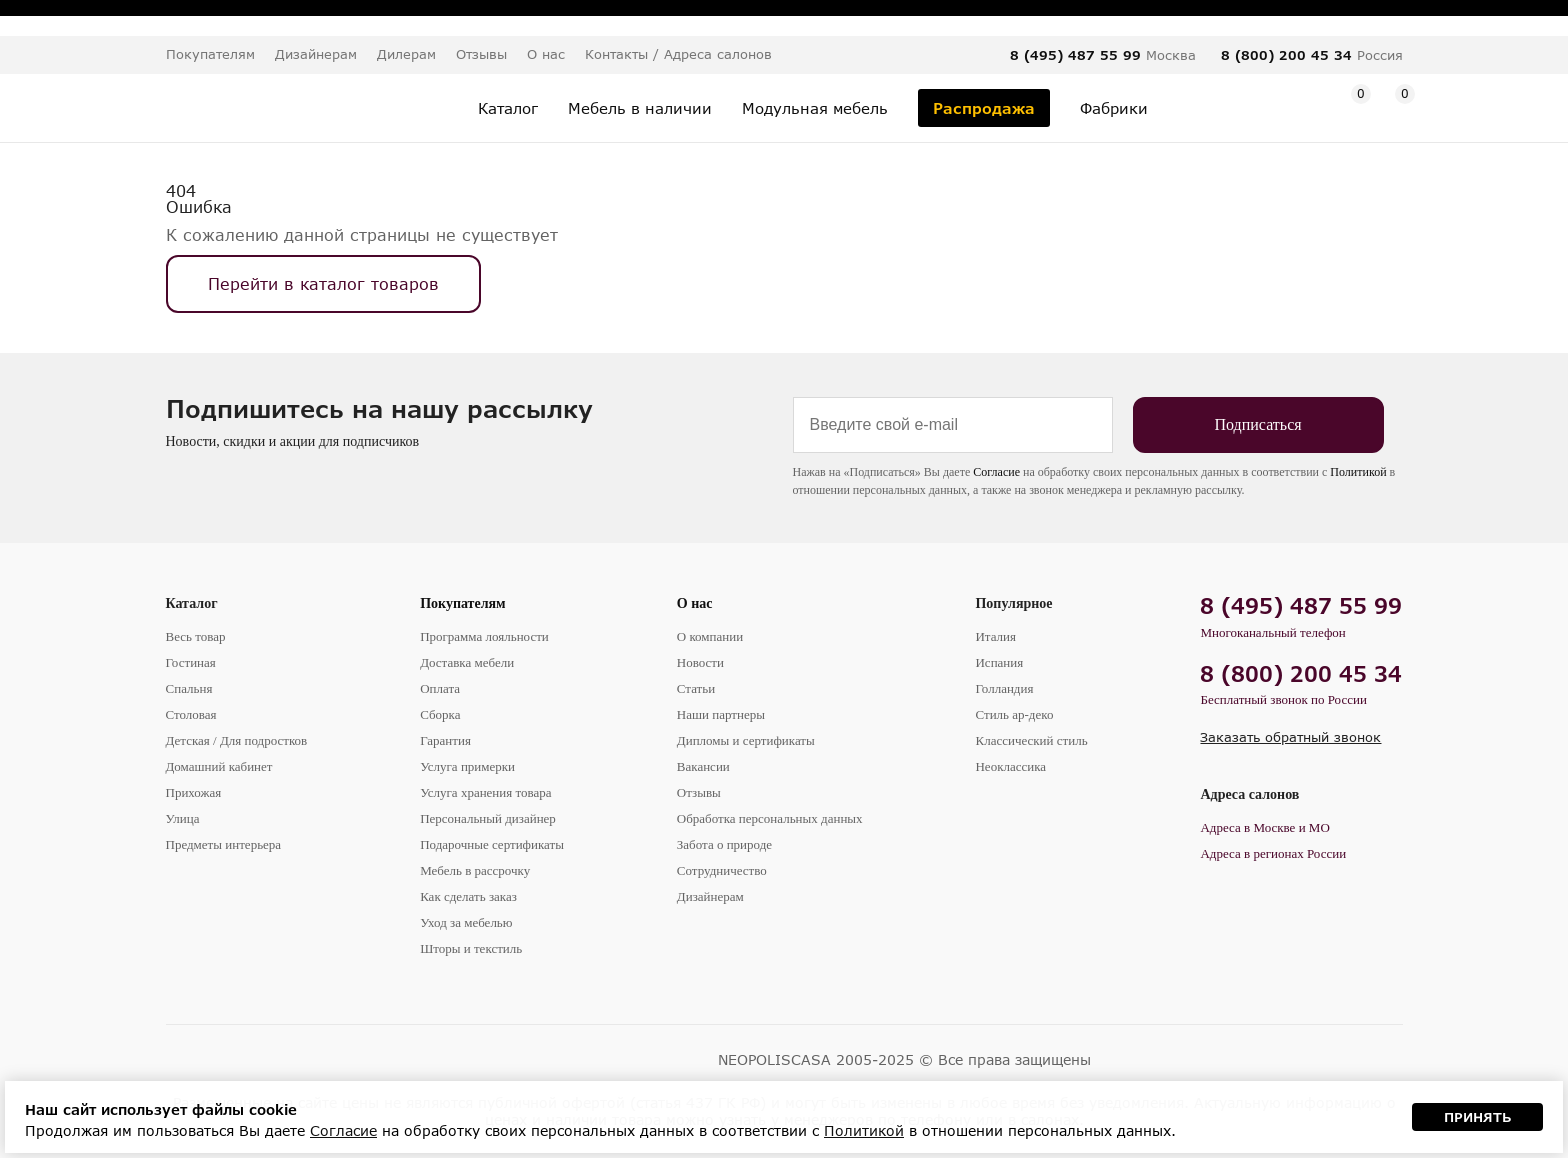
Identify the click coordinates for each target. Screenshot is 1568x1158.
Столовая (191, 714)
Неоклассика (1010, 766)
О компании (710, 636)
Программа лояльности (484, 636)
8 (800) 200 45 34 (1286, 55)
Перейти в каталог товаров (323, 283)
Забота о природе (724, 844)
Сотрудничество (722, 870)
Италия (995, 636)
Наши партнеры (721, 714)
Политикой (1358, 472)
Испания (999, 662)
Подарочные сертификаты (492, 844)
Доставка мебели (467, 662)
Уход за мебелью (466, 922)
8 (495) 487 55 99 (1075, 55)
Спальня (189, 688)
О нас (695, 603)
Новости (700, 662)
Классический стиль (1031, 740)
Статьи (696, 688)
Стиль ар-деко (1014, 714)
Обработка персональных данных (770, 818)
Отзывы (481, 54)
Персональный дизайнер (488, 818)
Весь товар (196, 636)
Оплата (440, 688)
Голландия (1004, 688)
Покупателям (463, 603)
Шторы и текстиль (471, 948)
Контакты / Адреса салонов (678, 54)
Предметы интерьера (224, 844)
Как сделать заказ (468, 896)
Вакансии (703, 766)
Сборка (440, 714)
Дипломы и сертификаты (746, 740)
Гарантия (445, 740)
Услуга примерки (467, 766)
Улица (183, 818)
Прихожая (194, 792)
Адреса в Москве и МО (1264, 827)
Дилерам (406, 54)
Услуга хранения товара (485, 792)
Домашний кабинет (219, 766)
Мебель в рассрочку (475, 870)
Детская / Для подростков (237, 740)
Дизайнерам (316, 54)
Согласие (996, 472)
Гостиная (191, 662)
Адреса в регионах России (1273, 853)
